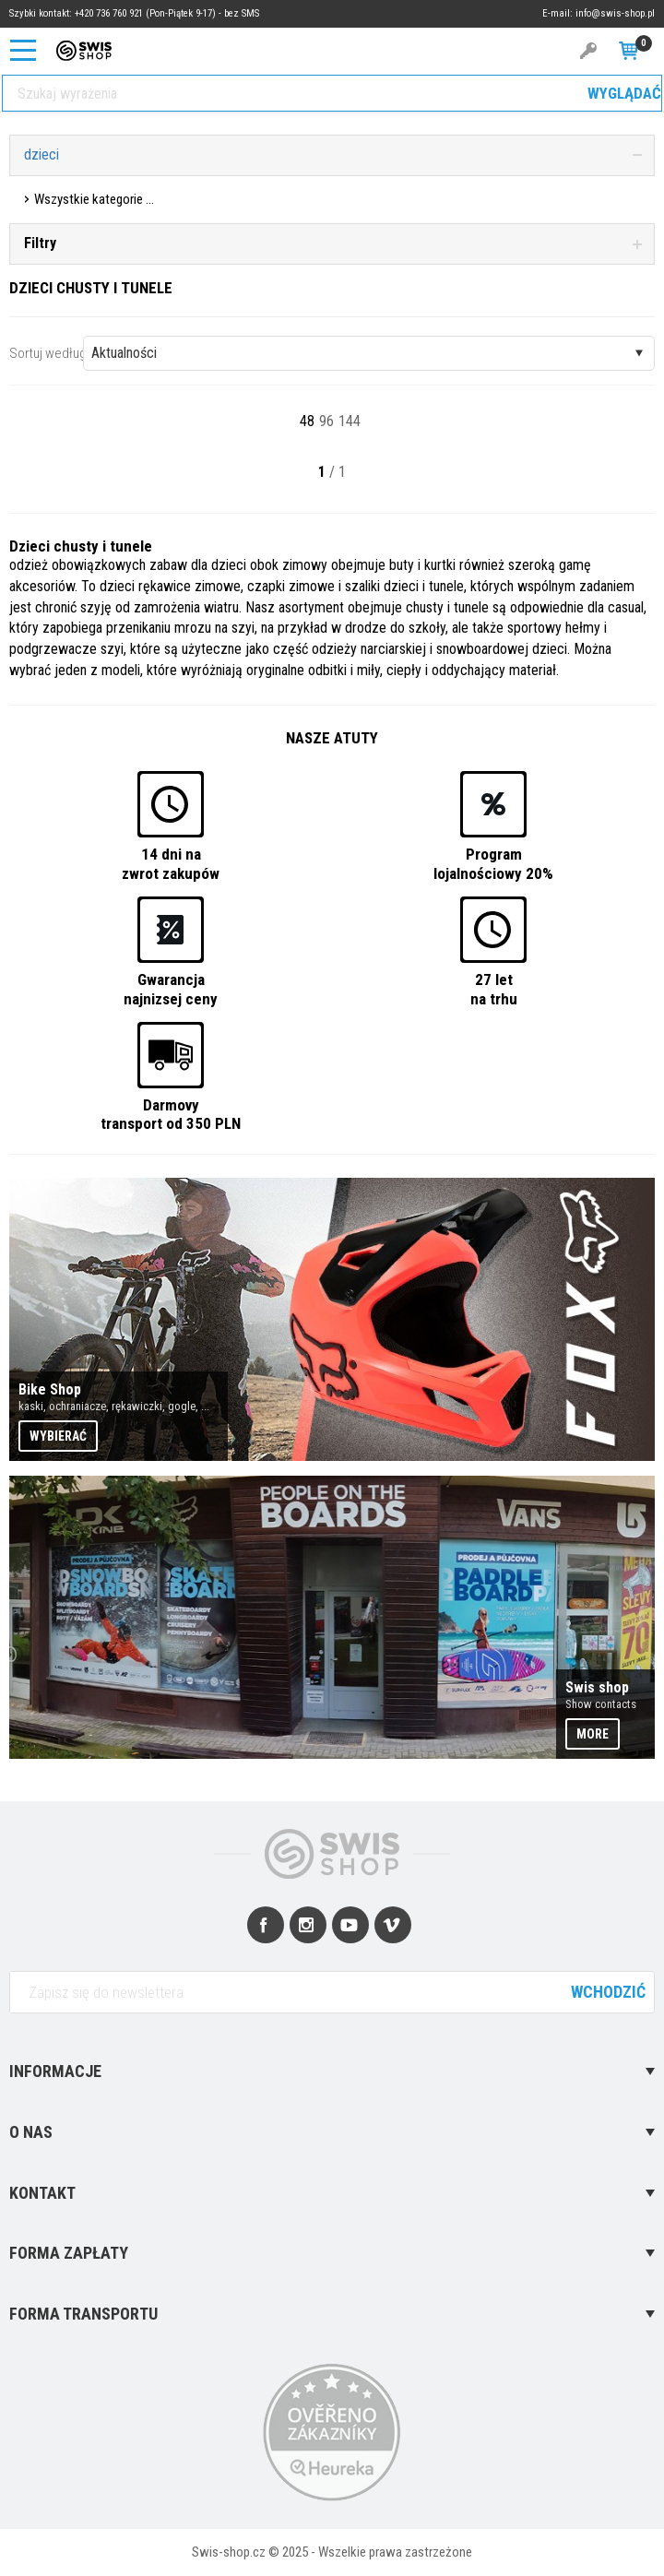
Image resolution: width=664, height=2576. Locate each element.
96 (326, 421)
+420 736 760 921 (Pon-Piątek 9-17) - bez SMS (167, 13)
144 (349, 421)
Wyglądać (624, 93)
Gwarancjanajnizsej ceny (171, 988)
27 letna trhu (493, 988)
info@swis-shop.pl (615, 13)
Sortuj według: (49, 353)
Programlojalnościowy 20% (493, 863)
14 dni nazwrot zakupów (170, 863)
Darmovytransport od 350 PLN (171, 1114)
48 (307, 421)
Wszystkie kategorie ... (94, 199)
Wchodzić (608, 1991)
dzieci (41, 154)
